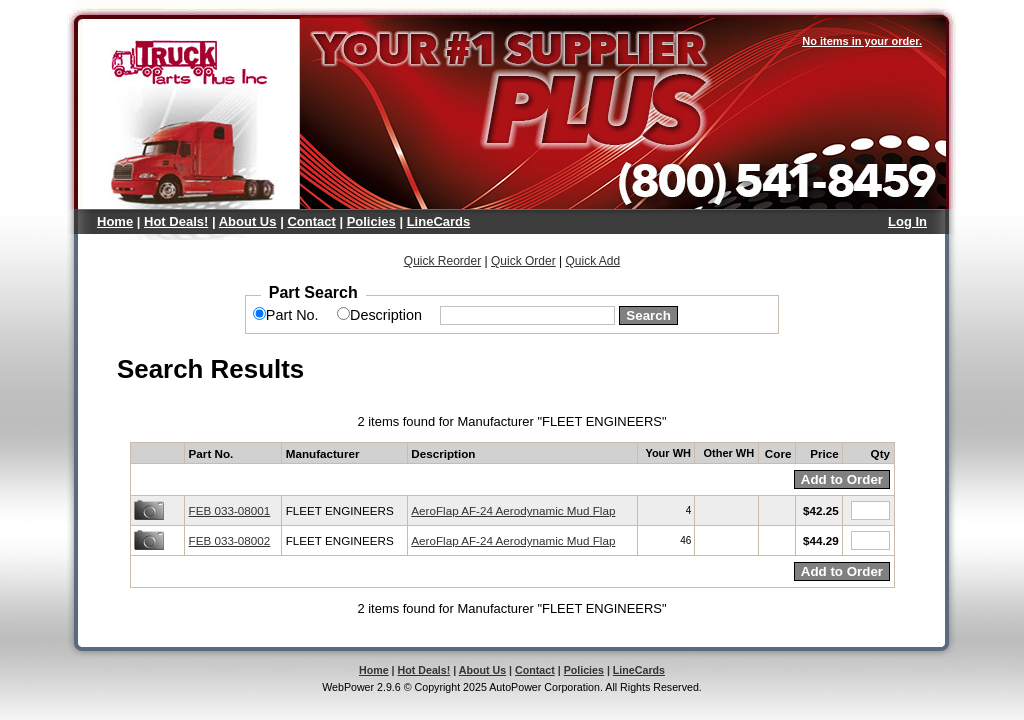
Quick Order (523, 261)
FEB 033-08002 (230, 540)
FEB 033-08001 (230, 510)
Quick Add (592, 261)
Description (386, 315)
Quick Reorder (442, 261)
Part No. (292, 315)
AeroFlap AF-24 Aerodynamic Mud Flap (513, 510)
